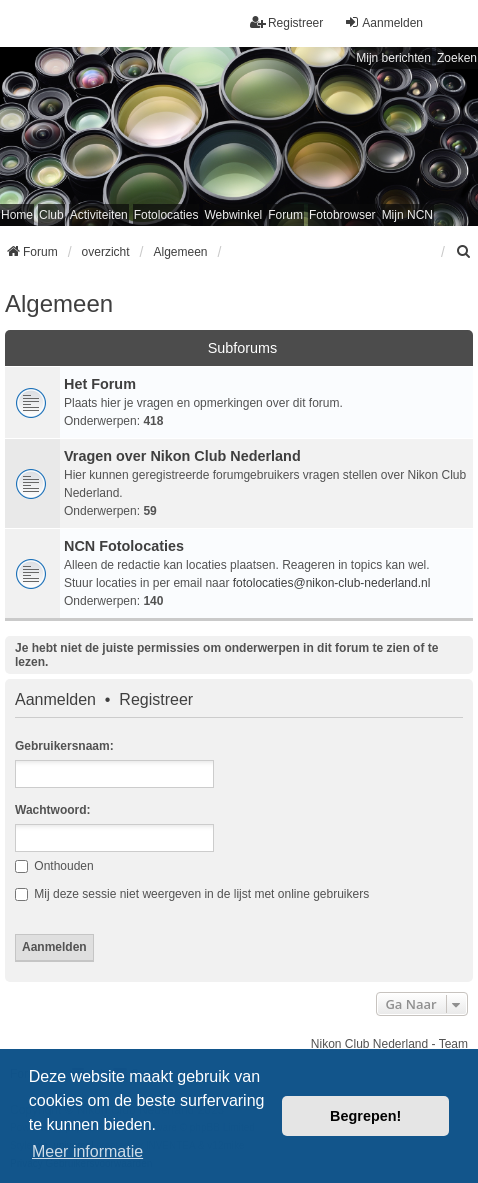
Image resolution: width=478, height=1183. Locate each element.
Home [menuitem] (17, 215)
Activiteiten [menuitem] (99, 215)
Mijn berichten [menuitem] (393, 58)
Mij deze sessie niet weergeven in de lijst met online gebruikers (192, 894)
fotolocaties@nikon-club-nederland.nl (332, 583)
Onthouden (54, 866)
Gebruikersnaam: (64, 746)
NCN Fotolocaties (124, 546)
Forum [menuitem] (285, 215)
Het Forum (100, 384)
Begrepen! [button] (365, 1116)
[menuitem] (464, 252)
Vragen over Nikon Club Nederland (182, 456)
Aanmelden (55, 700)
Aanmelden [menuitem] (383, 22)
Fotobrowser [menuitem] (342, 215)
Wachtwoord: (53, 810)
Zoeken (457, 58)
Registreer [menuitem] (286, 22)
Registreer (156, 700)
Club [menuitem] (51, 215)
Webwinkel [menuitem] (233, 215)
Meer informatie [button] (87, 1151)
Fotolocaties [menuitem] (166, 215)
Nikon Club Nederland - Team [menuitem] (389, 1044)
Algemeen (59, 303)
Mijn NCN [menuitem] (407, 215)
